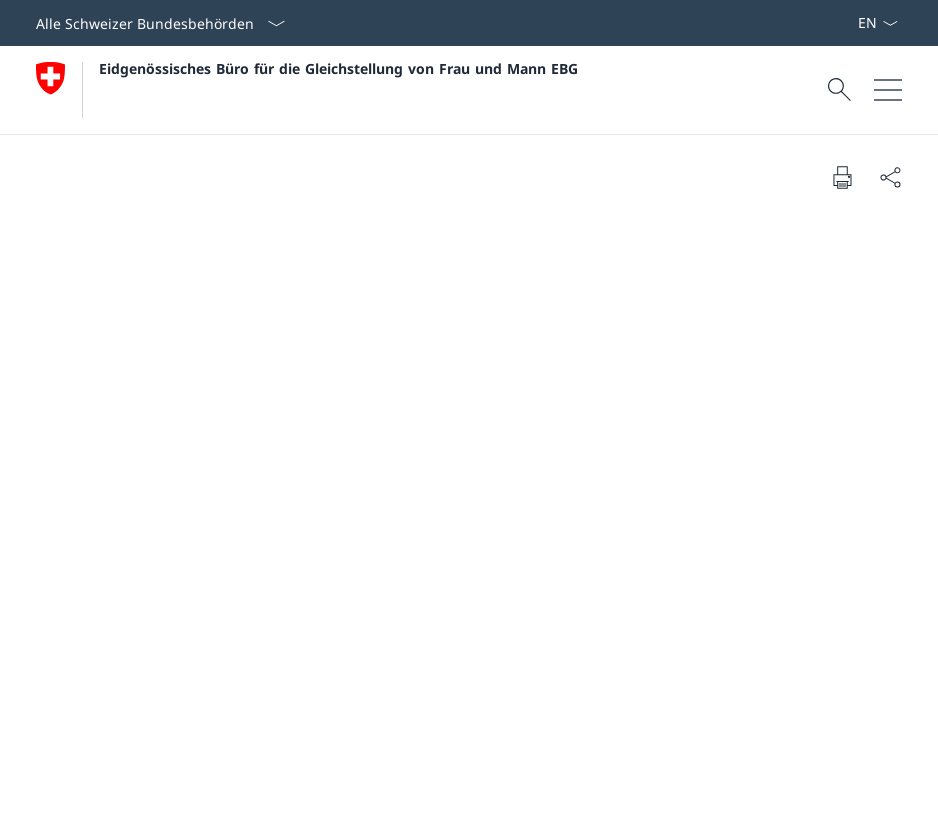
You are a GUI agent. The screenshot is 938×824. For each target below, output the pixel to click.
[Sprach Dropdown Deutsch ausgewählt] (877, 23)
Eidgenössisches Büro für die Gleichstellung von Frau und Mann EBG (338, 68)
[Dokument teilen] (890, 177)
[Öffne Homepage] (307, 90)
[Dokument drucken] (842, 177)
